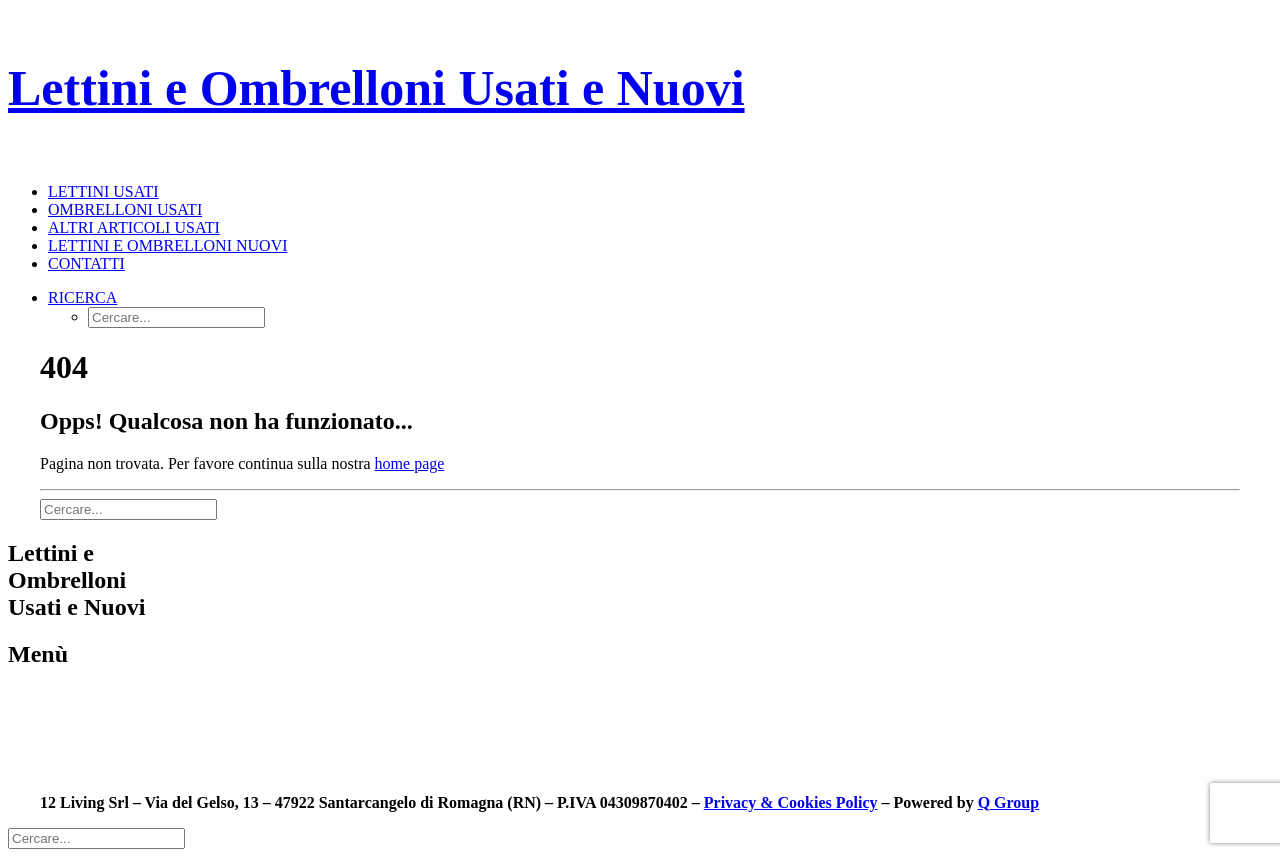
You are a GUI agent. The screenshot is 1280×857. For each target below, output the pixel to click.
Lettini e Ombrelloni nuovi (168, 245)
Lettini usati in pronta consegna (109, 696)
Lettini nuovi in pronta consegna (112, 732)
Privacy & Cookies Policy (791, 802)
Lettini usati (103, 191)
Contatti (86, 263)
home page (410, 463)
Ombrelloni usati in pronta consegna (124, 714)
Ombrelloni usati (125, 209)
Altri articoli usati (134, 227)
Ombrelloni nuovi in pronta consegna (127, 750)
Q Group (1009, 802)
